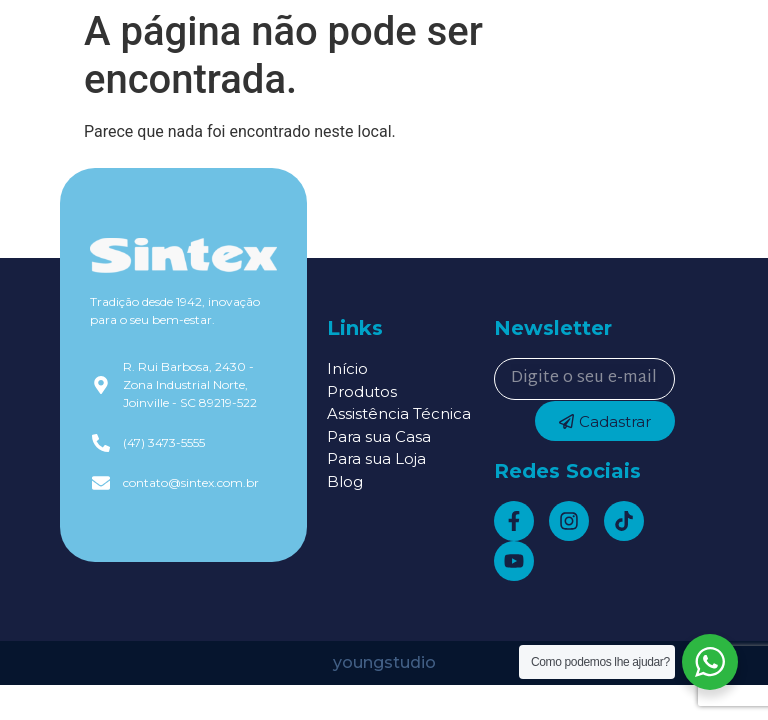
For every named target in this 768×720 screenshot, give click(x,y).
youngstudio (384, 662)
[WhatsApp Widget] (710, 662)
